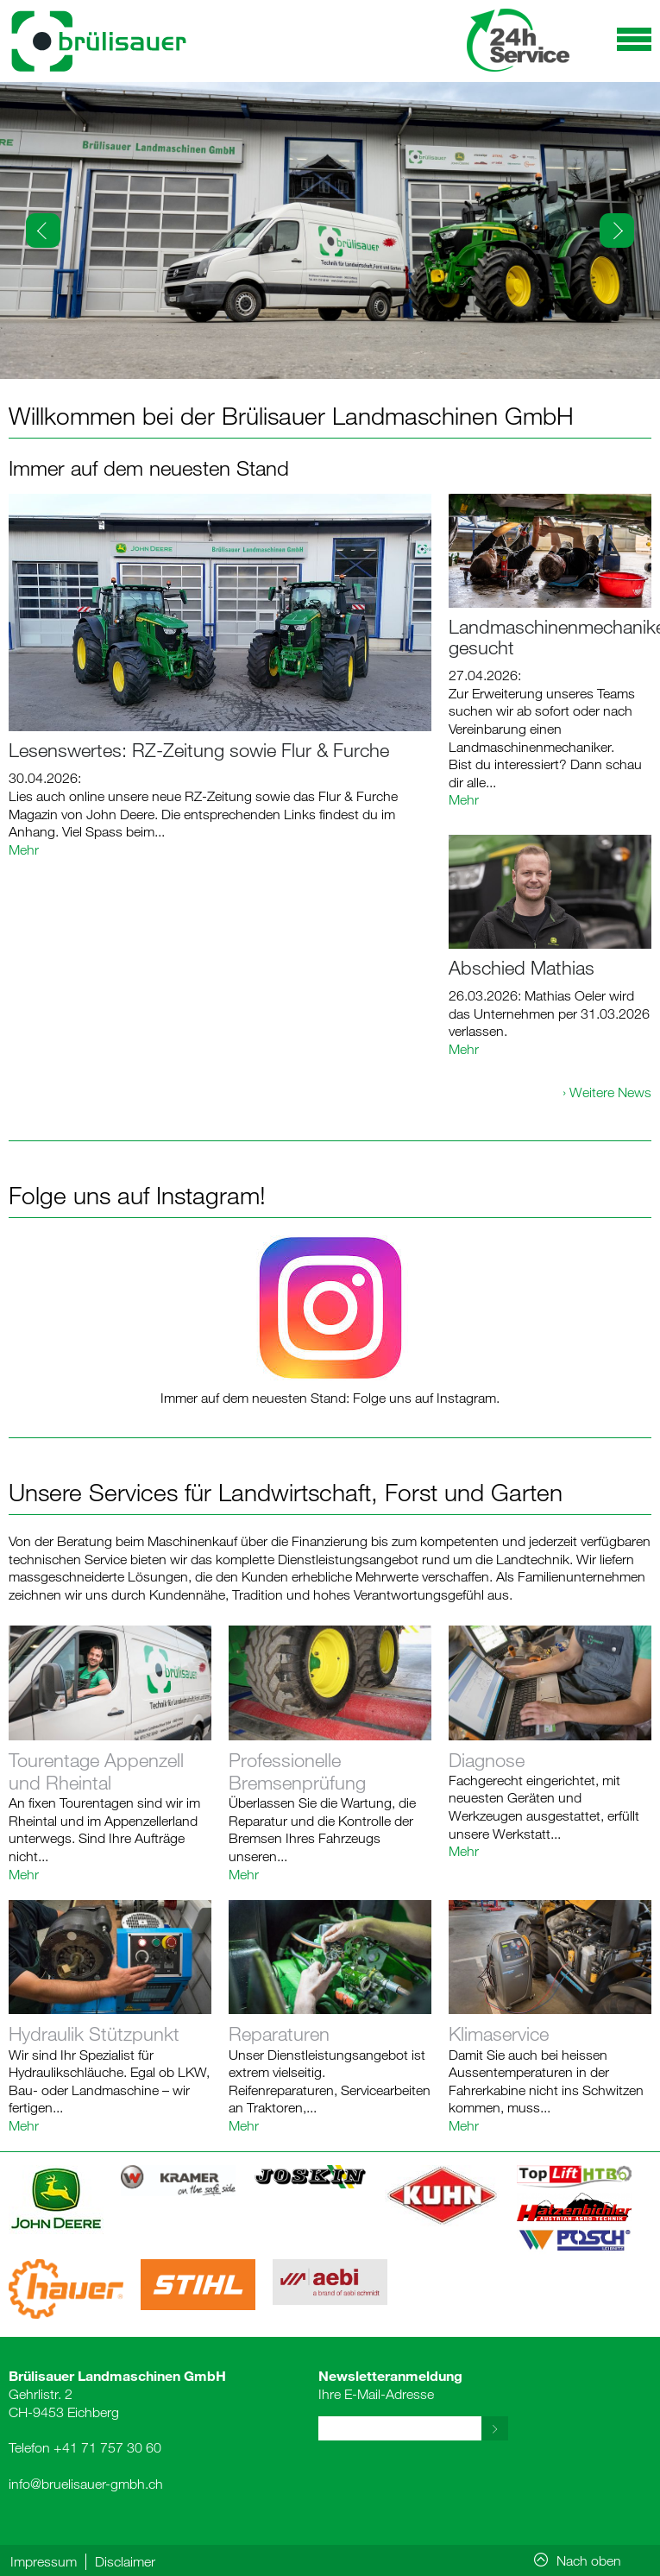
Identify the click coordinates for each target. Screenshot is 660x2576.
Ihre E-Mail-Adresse (390, 2384)
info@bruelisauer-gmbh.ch (86, 2483)
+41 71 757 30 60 (107, 2447)
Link (110, 1754)
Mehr (24, 849)
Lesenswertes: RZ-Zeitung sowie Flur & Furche (199, 749)
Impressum (43, 2561)
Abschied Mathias (521, 967)
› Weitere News (607, 1092)
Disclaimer (125, 2561)
